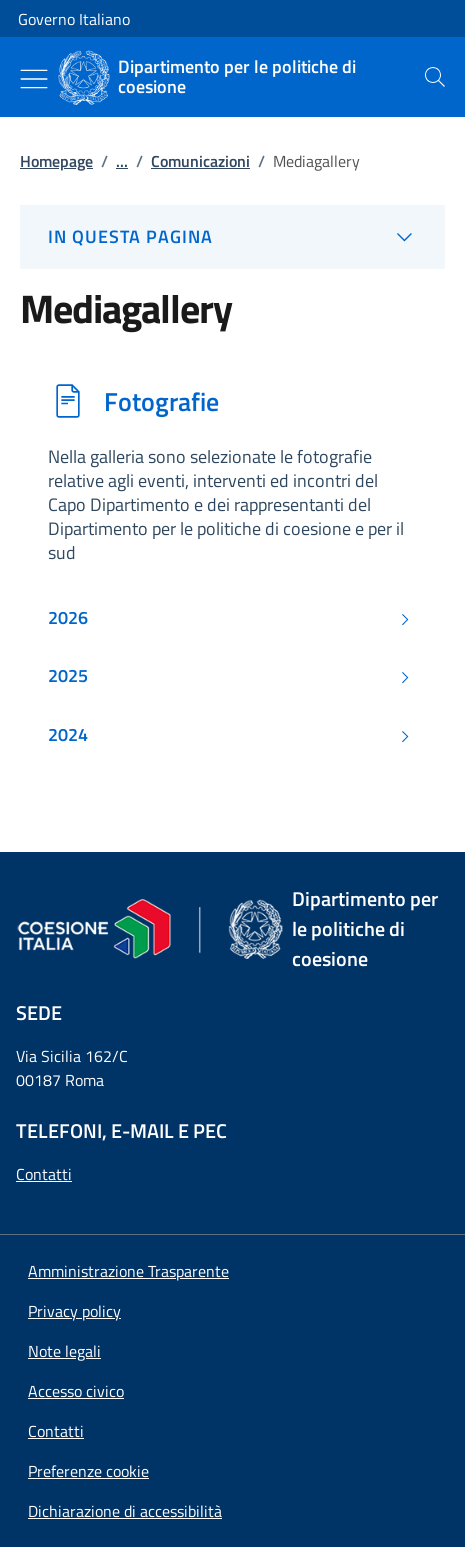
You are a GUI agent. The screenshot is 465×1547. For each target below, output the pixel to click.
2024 (68, 735)
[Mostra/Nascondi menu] (34, 79)
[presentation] (435, 77)
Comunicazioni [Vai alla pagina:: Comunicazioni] (200, 161)
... (122, 161)
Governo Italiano (74, 19)
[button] (88, 1471)
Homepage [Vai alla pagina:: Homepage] (56, 161)
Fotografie (161, 401)
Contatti (44, 1174)
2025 (68, 676)
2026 (68, 618)
